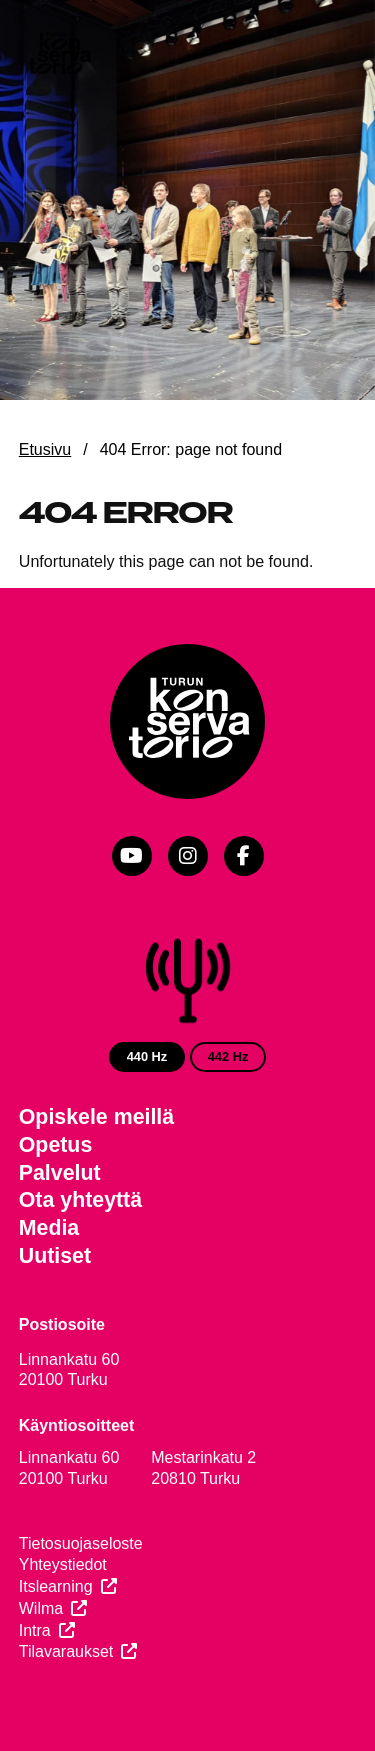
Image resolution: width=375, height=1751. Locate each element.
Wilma (41, 1608)
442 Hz (228, 1056)
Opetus (56, 1145)
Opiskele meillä (96, 1117)
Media (49, 1228)
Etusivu (45, 449)
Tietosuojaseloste (81, 1543)
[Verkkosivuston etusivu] (59, 55)
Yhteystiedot (63, 1564)
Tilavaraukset (66, 1651)
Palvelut (60, 1173)
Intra (35, 1630)
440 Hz (147, 1056)
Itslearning (56, 1586)
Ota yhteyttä (80, 1200)
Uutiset (55, 1256)
